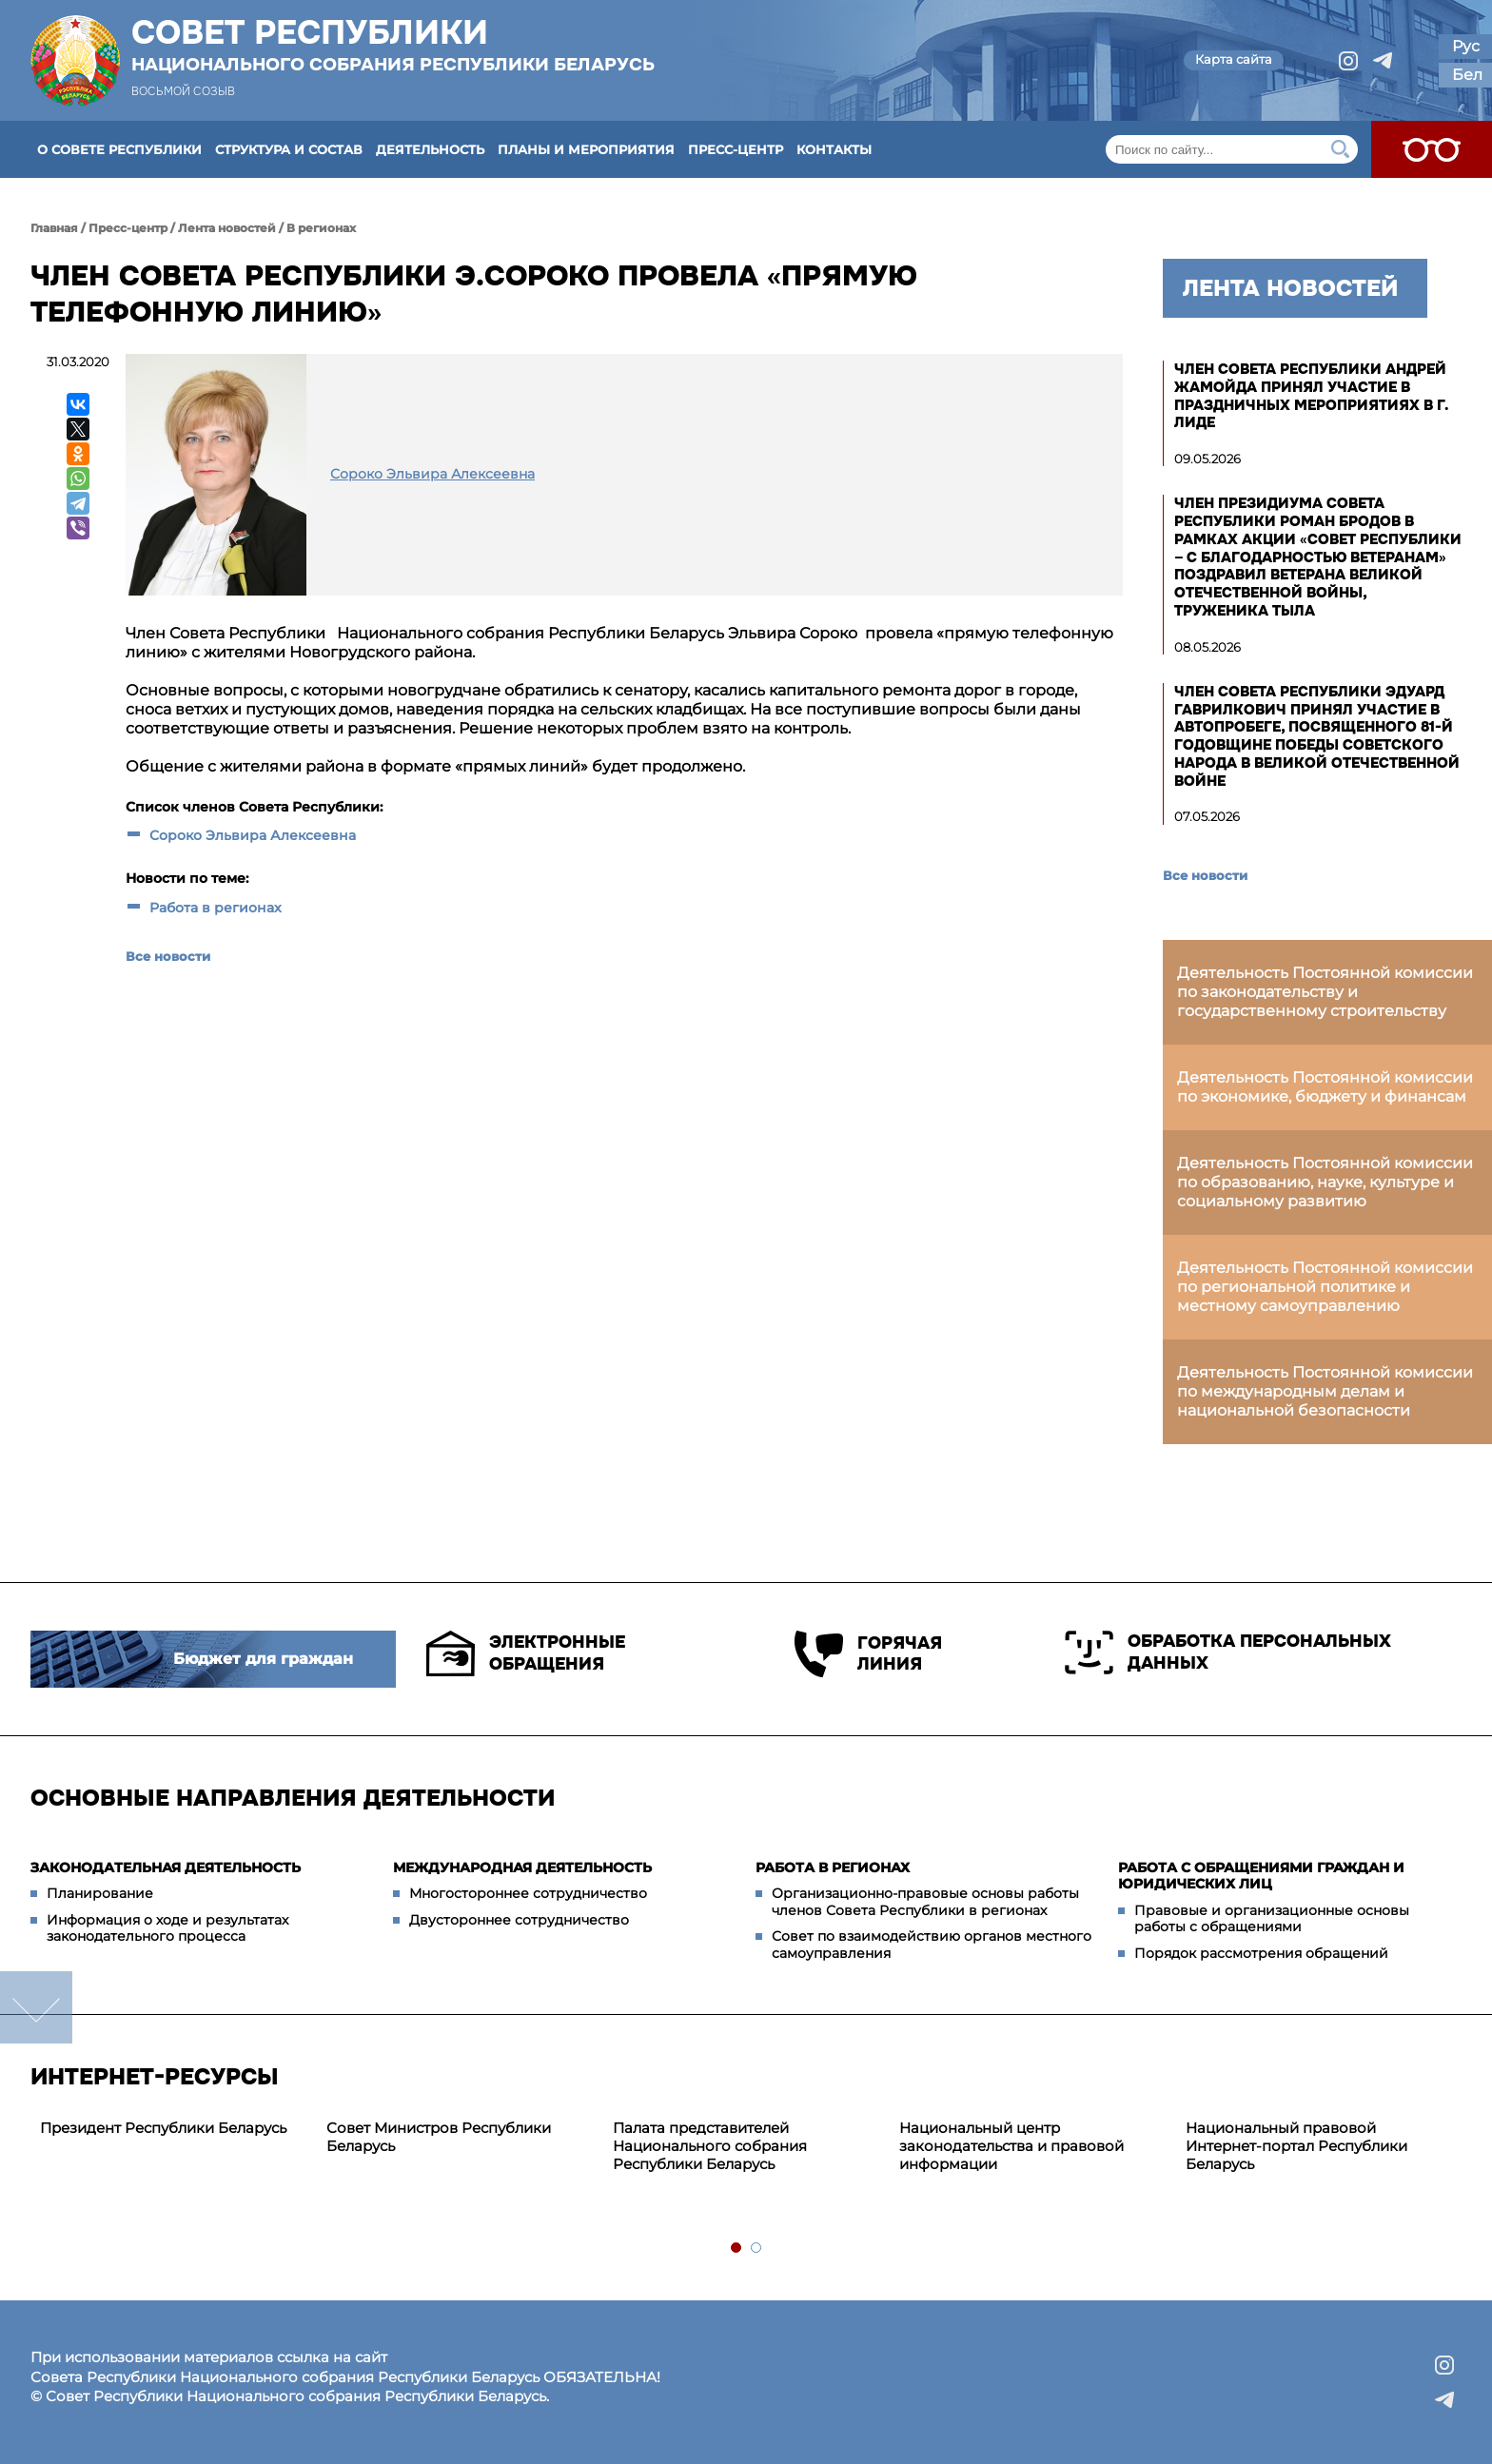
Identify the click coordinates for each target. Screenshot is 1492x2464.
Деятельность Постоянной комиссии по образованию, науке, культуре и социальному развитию (1325, 1182)
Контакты (834, 149)
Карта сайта (1233, 59)
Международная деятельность (522, 1867)
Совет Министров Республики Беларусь (438, 2137)
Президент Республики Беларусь (163, 2128)
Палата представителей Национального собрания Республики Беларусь (710, 2146)
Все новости (168, 956)
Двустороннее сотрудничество (519, 1919)
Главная (54, 228)
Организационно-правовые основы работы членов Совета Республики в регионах (925, 1902)
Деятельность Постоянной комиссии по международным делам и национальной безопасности (1325, 1391)
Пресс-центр (735, 149)
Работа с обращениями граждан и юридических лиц (1261, 1876)
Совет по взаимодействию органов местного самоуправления (931, 1944)
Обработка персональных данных (1228, 1652)
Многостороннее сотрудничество (528, 1893)
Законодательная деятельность (165, 1867)
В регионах (321, 228)
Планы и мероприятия (586, 149)
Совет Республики (393, 44)
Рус (1466, 46)
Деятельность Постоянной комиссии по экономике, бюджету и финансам (1325, 1086)
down (36, 2007)
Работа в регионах (215, 907)
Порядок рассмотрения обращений (1261, 1953)
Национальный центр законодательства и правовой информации (1011, 2146)
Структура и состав (289, 149)
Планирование (100, 1893)
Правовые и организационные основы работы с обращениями (1271, 1919)
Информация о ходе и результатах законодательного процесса (167, 1928)
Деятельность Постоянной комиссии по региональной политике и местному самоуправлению (1325, 1287)
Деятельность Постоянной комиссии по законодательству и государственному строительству (1325, 992)
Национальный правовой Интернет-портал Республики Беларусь (1296, 2146)
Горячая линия (868, 1654)
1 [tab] (737, 2248)
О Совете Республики (119, 149)
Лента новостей (227, 228)
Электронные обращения (525, 1653)
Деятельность (430, 149)
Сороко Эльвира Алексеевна (252, 835)
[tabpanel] (173, 2128)
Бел (1467, 75)
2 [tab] (757, 2248)
